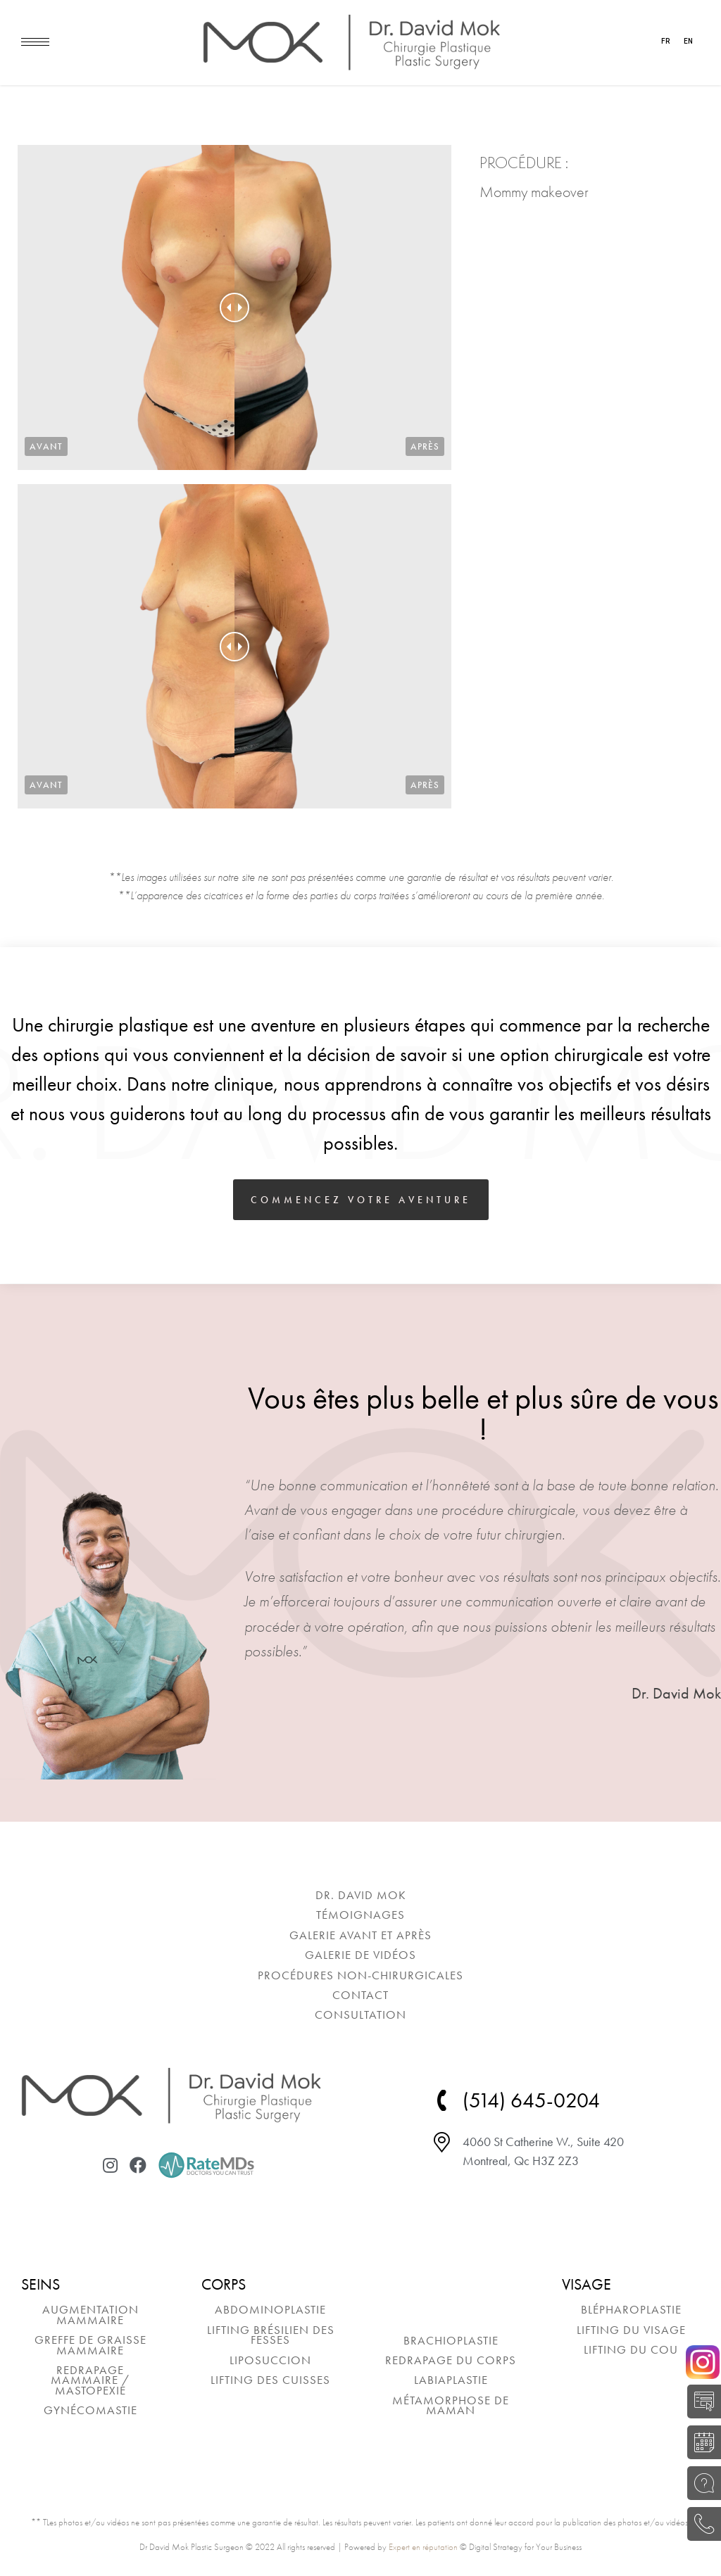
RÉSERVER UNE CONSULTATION (700, 2442)
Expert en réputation (423, 2547)
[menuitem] (360, 1895)
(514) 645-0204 (700, 2524)
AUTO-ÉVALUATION (700, 2401)
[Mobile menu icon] (35, 41)
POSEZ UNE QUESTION (700, 2483)
